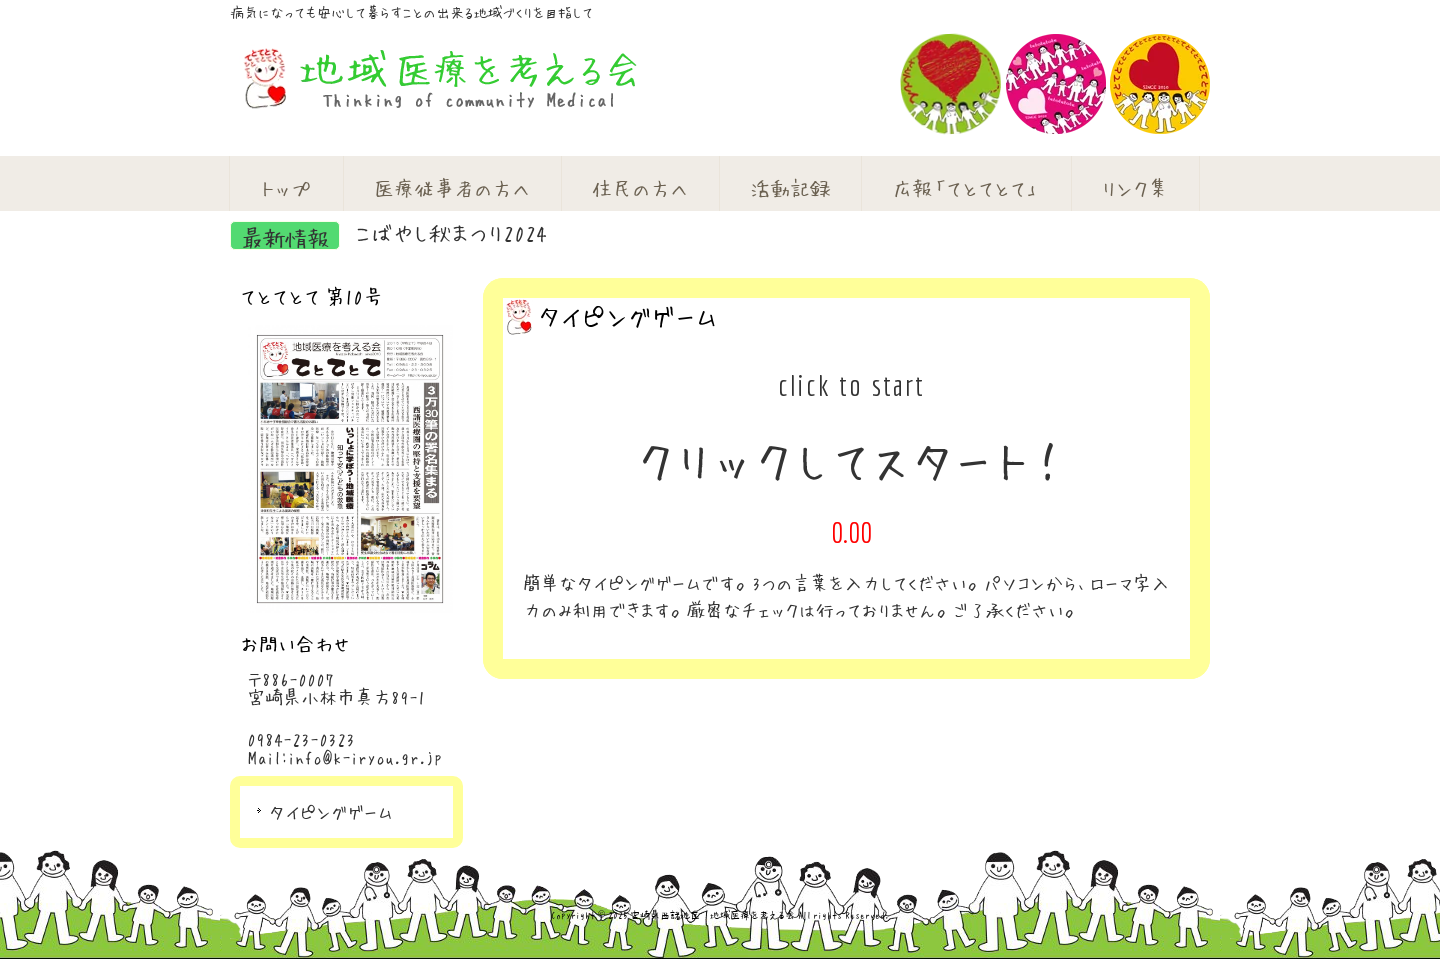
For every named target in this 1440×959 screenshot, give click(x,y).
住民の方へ (640, 188)
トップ (286, 188)
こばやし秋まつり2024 (451, 232)
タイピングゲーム (331, 812)
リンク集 (1135, 188)
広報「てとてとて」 (966, 188)
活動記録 (790, 188)
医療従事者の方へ (452, 188)
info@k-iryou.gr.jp (365, 757)
